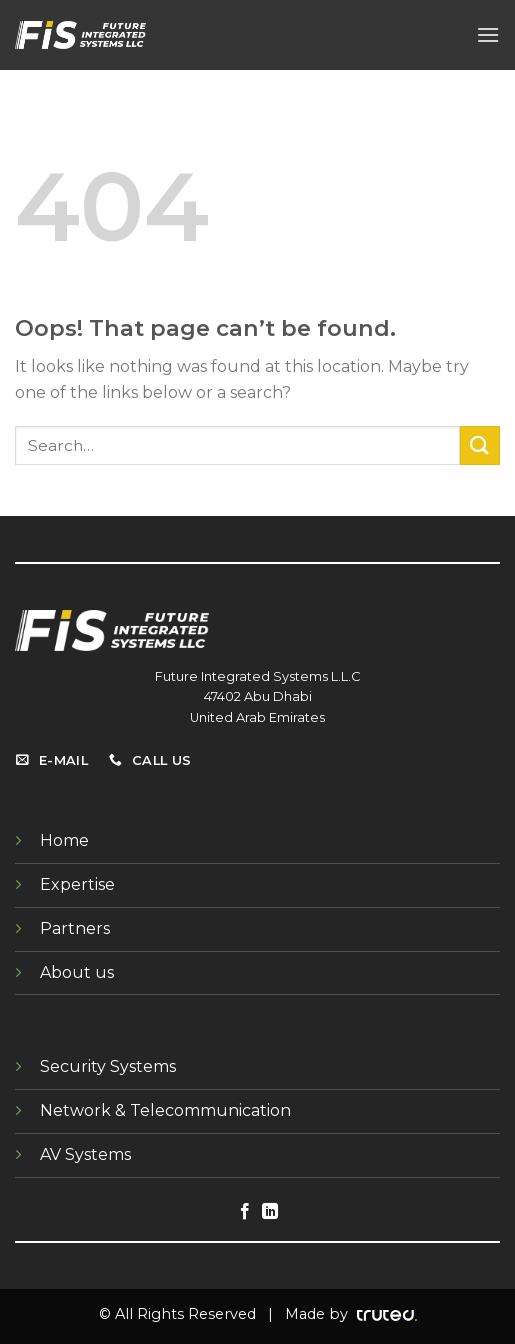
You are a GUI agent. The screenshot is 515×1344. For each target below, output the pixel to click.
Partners (75, 928)
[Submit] (480, 445)
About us (77, 972)
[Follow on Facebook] (245, 1212)
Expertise (77, 884)
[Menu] (488, 34)
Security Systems (108, 1066)
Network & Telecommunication (165, 1110)
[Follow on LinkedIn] (270, 1212)
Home (64, 840)
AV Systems (85, 1154)
